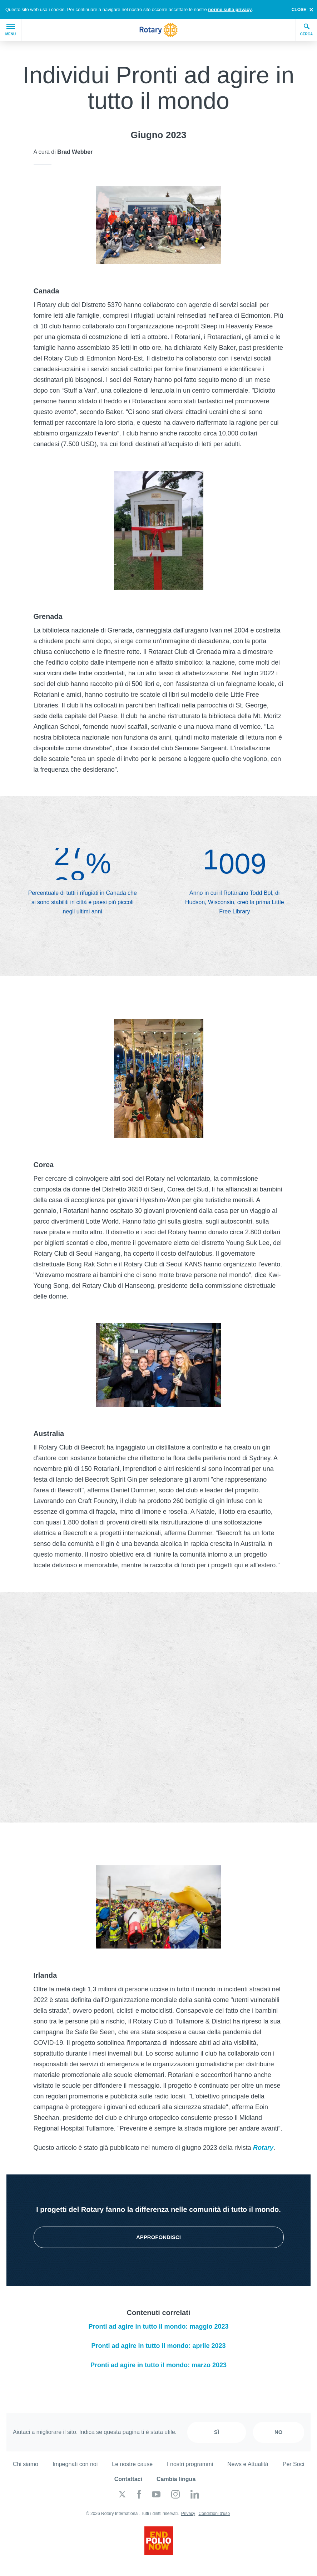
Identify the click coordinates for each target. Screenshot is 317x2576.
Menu (10, 30)
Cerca (306, 29)
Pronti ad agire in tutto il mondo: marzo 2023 (158, 2365)
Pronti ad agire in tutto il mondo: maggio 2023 (158, 2326)
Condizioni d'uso (214, 2513)
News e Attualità (247, 2464)
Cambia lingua (176, 2479)
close (299, 9)
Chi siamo (25, 2464)
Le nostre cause (132, 2464)
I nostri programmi (190, 2464)
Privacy (188, 2513)
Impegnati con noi (75, 2464)
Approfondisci (158, 2237)
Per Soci (293, 2464)
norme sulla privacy (230, 9)
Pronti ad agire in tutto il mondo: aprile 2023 (158, 2345)
